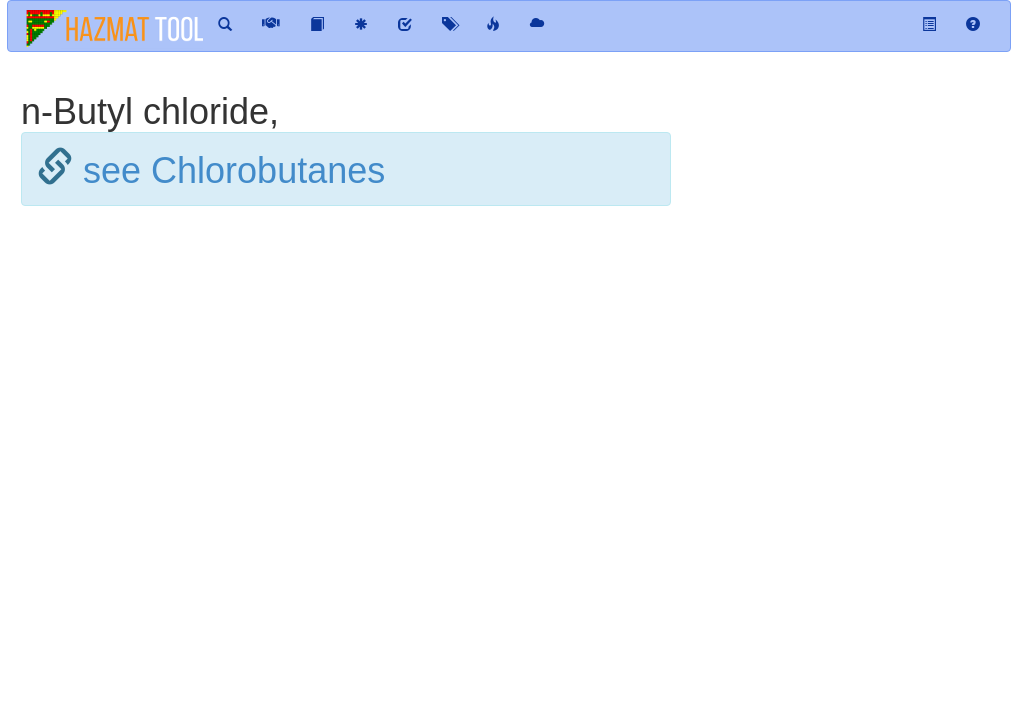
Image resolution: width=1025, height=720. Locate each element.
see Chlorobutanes (234, 170)
